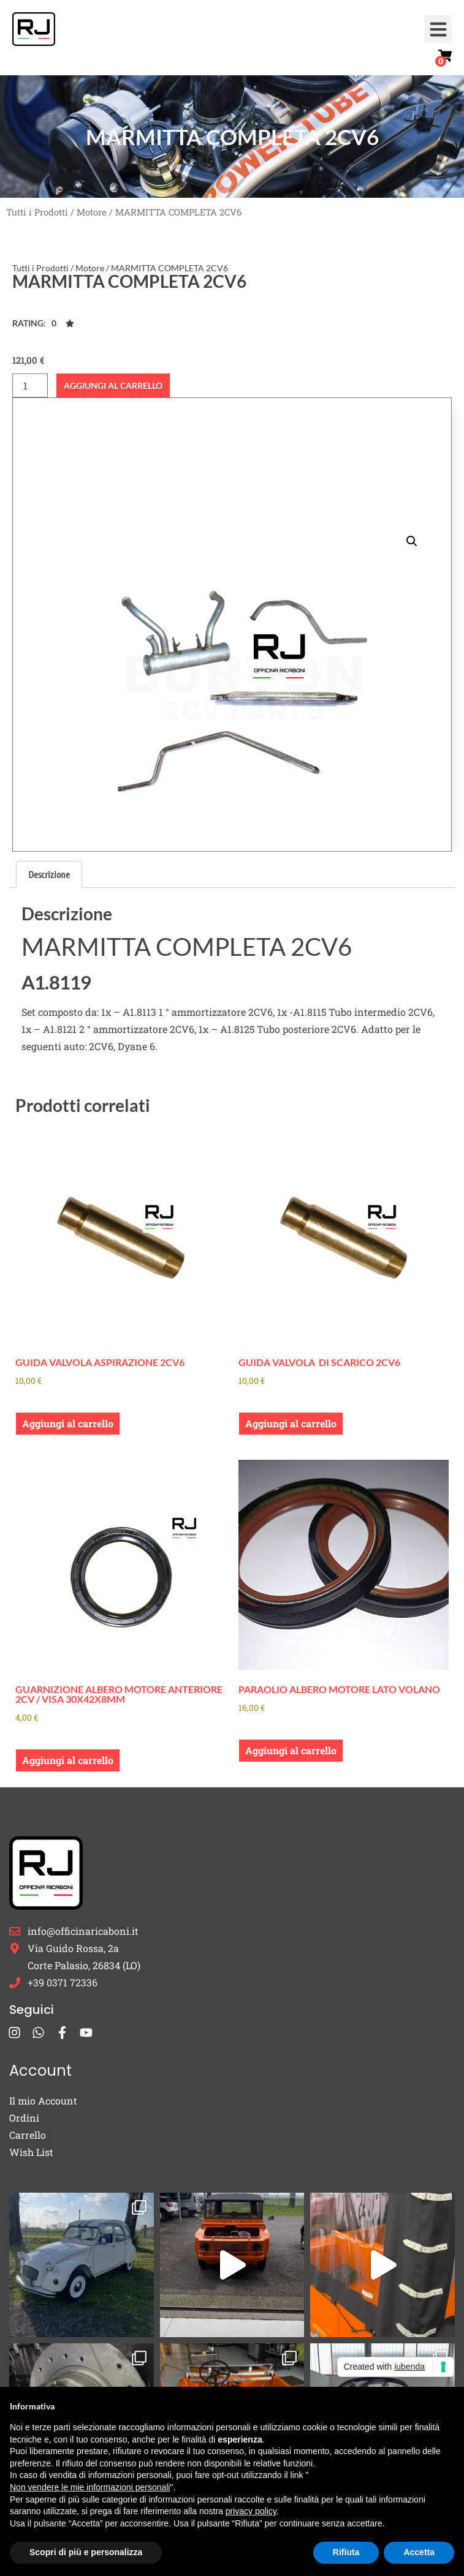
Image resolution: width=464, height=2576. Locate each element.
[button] (438, 29)
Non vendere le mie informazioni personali (90, 2487)
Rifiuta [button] (346, 2552)
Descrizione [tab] (49, 874)
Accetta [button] (419, 2552)
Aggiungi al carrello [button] (67, 1423)
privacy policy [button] (251, 2511)
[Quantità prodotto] (30, 385)
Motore (92, 212)
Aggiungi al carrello (113, 385)
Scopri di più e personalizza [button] (85, 2552)
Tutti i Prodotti (37, 212)
